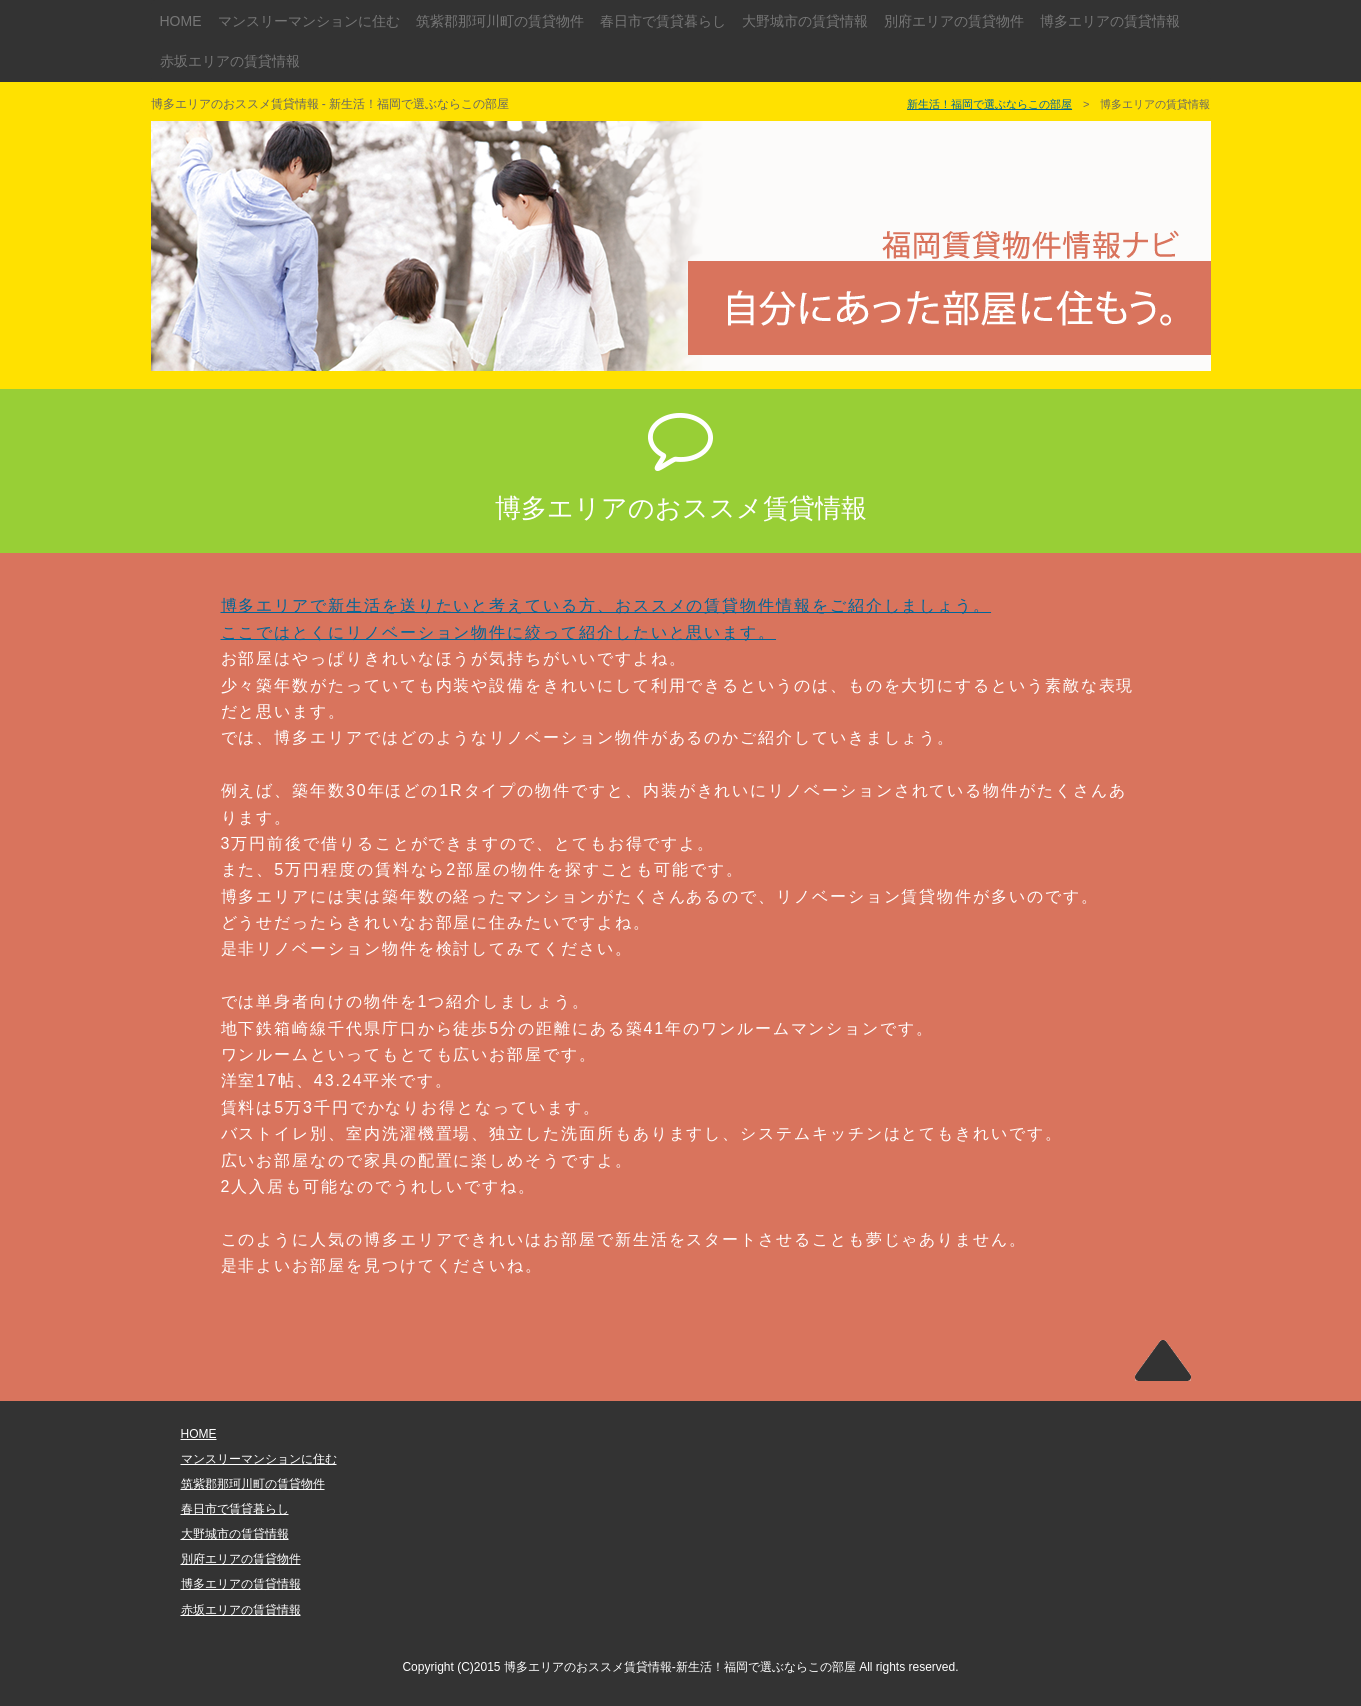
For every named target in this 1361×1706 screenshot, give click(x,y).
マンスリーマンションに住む (309, 21)
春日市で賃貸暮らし (663, 21)
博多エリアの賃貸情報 (1110, 21)
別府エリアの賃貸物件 (954, 21)
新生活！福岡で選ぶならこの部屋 (989, 104)
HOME (181, 21)
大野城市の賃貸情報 (805, 21)
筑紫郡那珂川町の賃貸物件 (500, 21)
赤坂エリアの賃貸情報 (230, 61)
